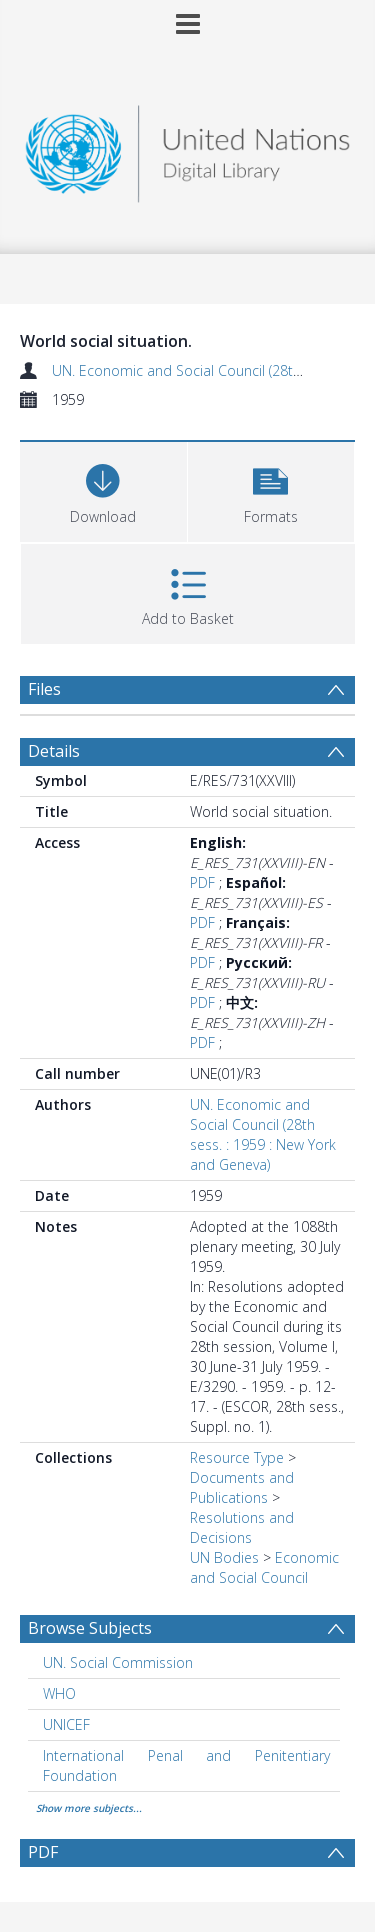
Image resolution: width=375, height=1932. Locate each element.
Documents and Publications (242, 1487)
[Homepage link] (188, 148)
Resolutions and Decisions (242, 1527)
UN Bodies (224, 1557)
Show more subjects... (89, 1808)
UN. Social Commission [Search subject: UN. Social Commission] (118, 1662)
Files (44, 689)
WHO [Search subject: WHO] (59, 1693)
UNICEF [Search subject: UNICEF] (66, 1724)
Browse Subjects (90, 1628)
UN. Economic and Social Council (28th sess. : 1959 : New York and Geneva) (263, 1134)
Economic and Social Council (264, 1567)
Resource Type (237, 1457)
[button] (271, 489)
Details (54, 751)
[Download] (103, 489)
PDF (202, 882)
